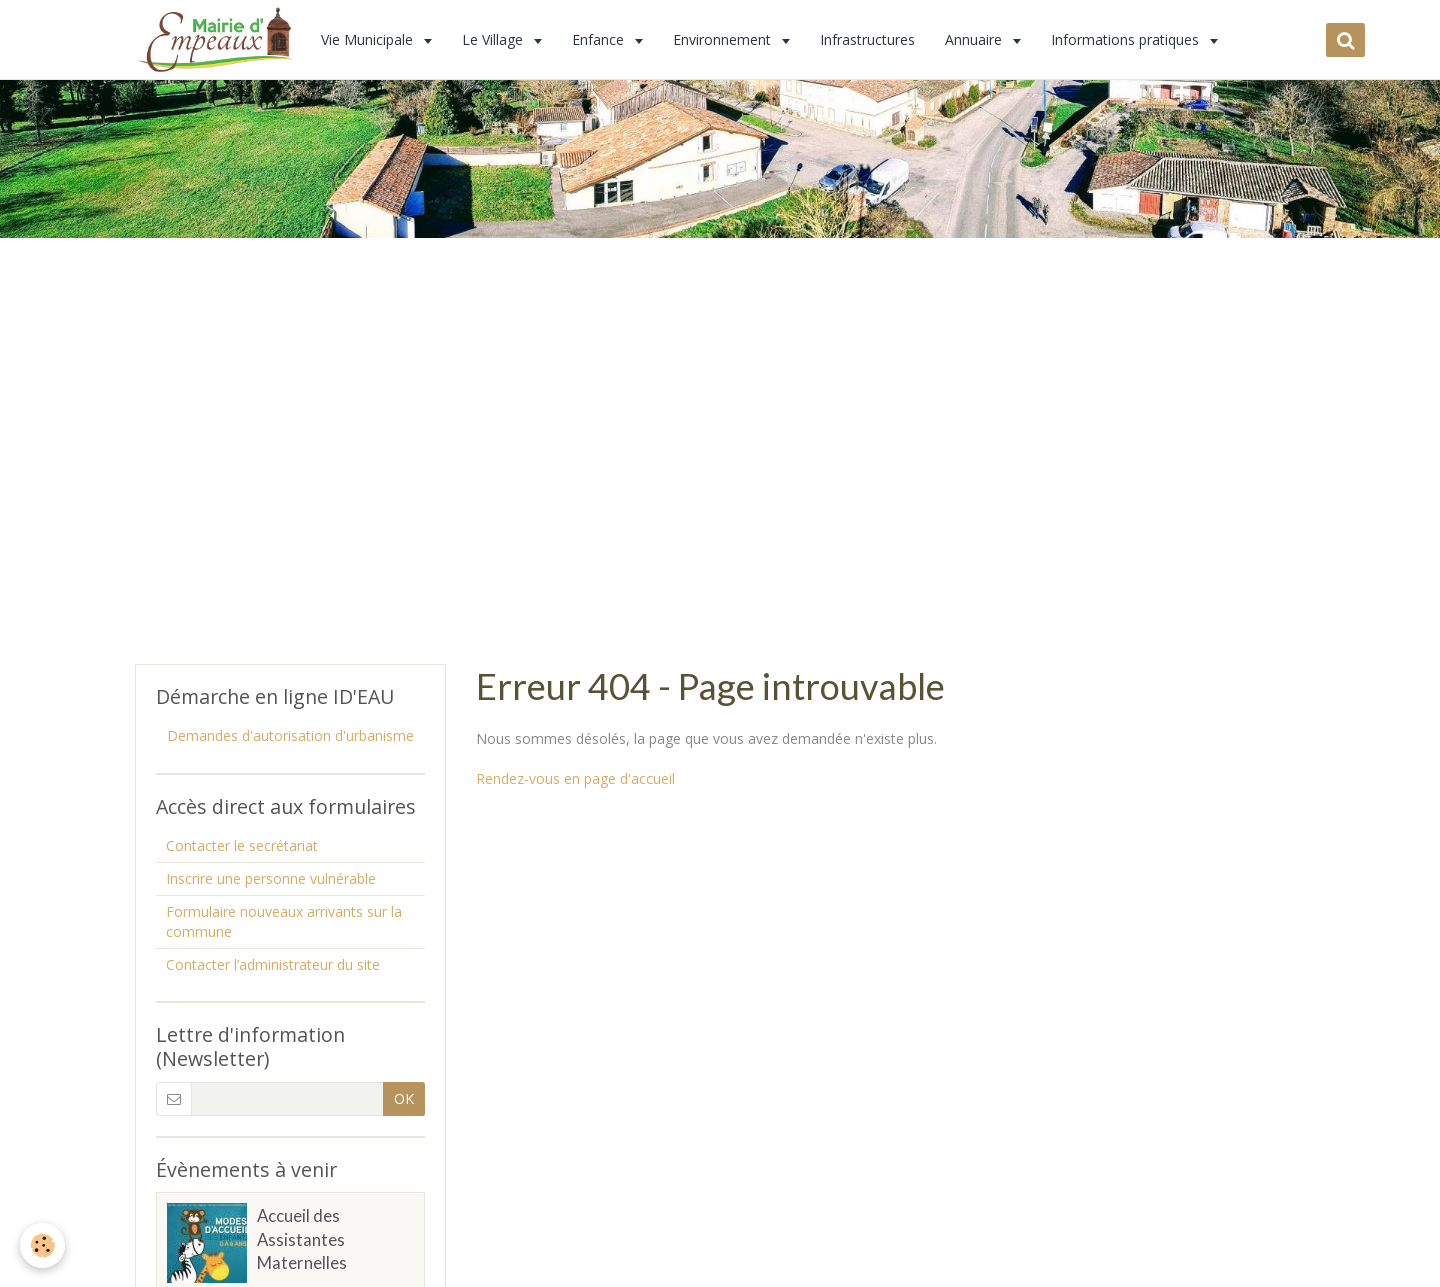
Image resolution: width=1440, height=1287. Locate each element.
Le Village (494, 39)
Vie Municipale (369, 39)
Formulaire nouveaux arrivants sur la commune (284, 921)
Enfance (600, 39)
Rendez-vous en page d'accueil (575, 778)
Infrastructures (867, 39)
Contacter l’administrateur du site (273, 964)
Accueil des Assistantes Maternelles (302, 1239)
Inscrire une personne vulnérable (271, 878)
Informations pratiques (1127, 39)
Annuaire (975, 39)
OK (404, 1098)
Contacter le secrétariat (242, 845)
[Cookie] (42, 1245)
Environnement (724, 39)
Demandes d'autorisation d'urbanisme (290, 735)
